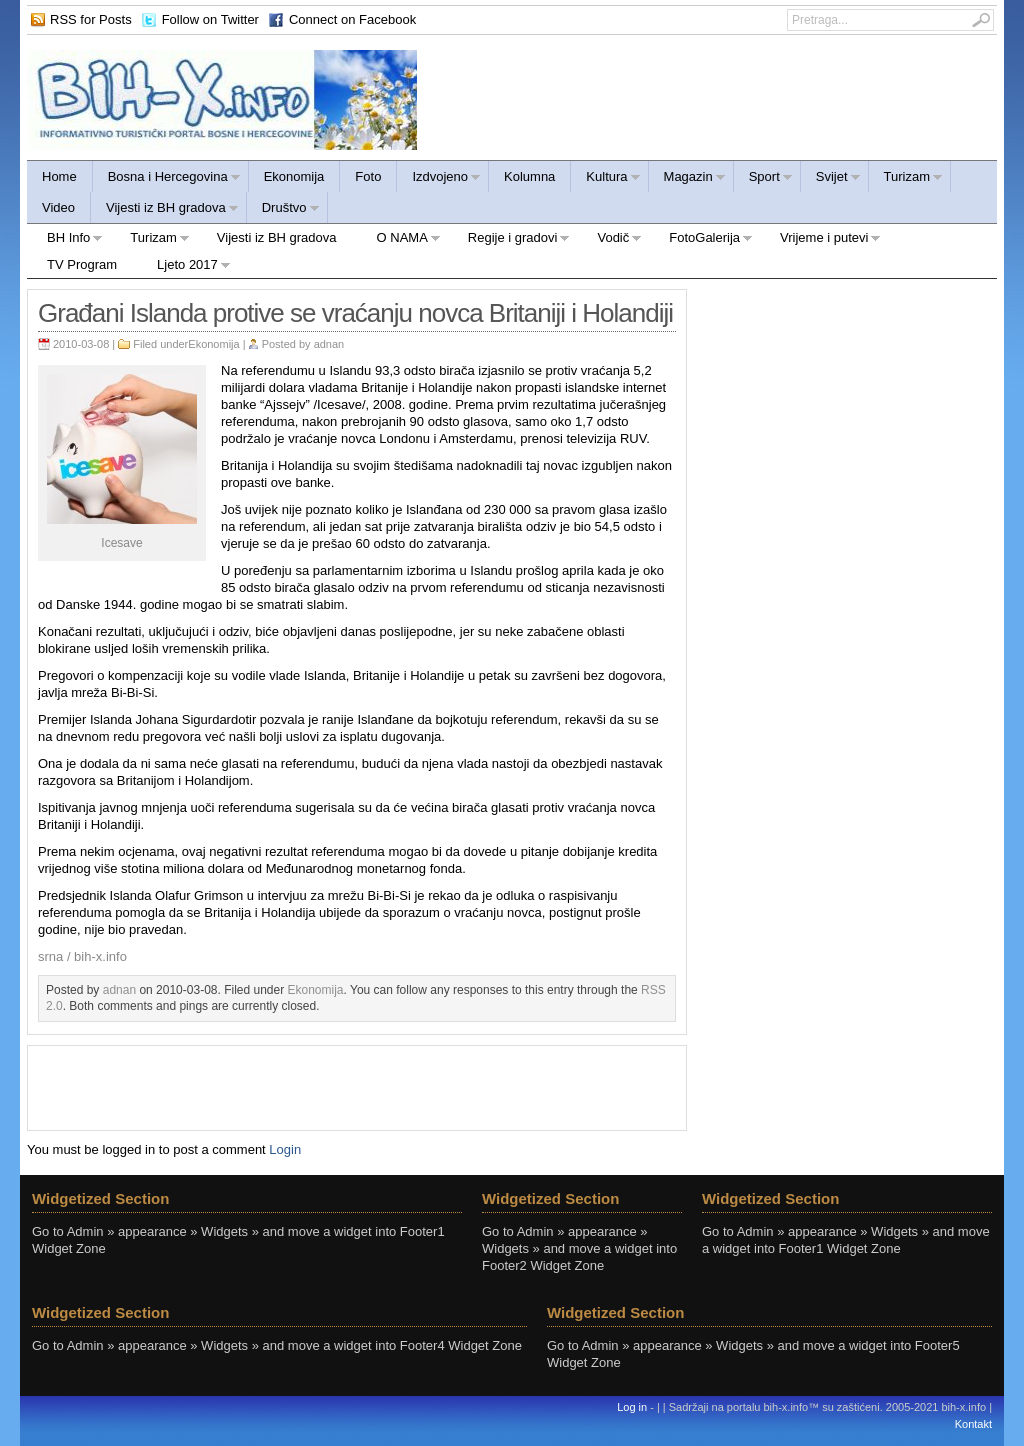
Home (59, 176)
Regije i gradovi (509, 240)
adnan (329, 344)
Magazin (687, 179)
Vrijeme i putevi (820, 240)
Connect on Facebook (352, 19)
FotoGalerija (701, 240)
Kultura (605, 179)
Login (285, 1149)
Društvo (283, 210)
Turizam (906, 179)
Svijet (831, 179)
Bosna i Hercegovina (167, 179)
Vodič (609, 240)
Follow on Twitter (210, 19)
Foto (368, 176)
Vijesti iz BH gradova (165, 210)
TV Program (82, 264)
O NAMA (399, 240)
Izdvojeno (439, 179)
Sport (763, 179)
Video (58, 207)
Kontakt (973, 1424)
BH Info (65, 240)
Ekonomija (294, 176)
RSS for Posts (91, 19)
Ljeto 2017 (184, 267)
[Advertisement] (357, 1086)
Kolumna (529, 176)
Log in (632, 1407)
